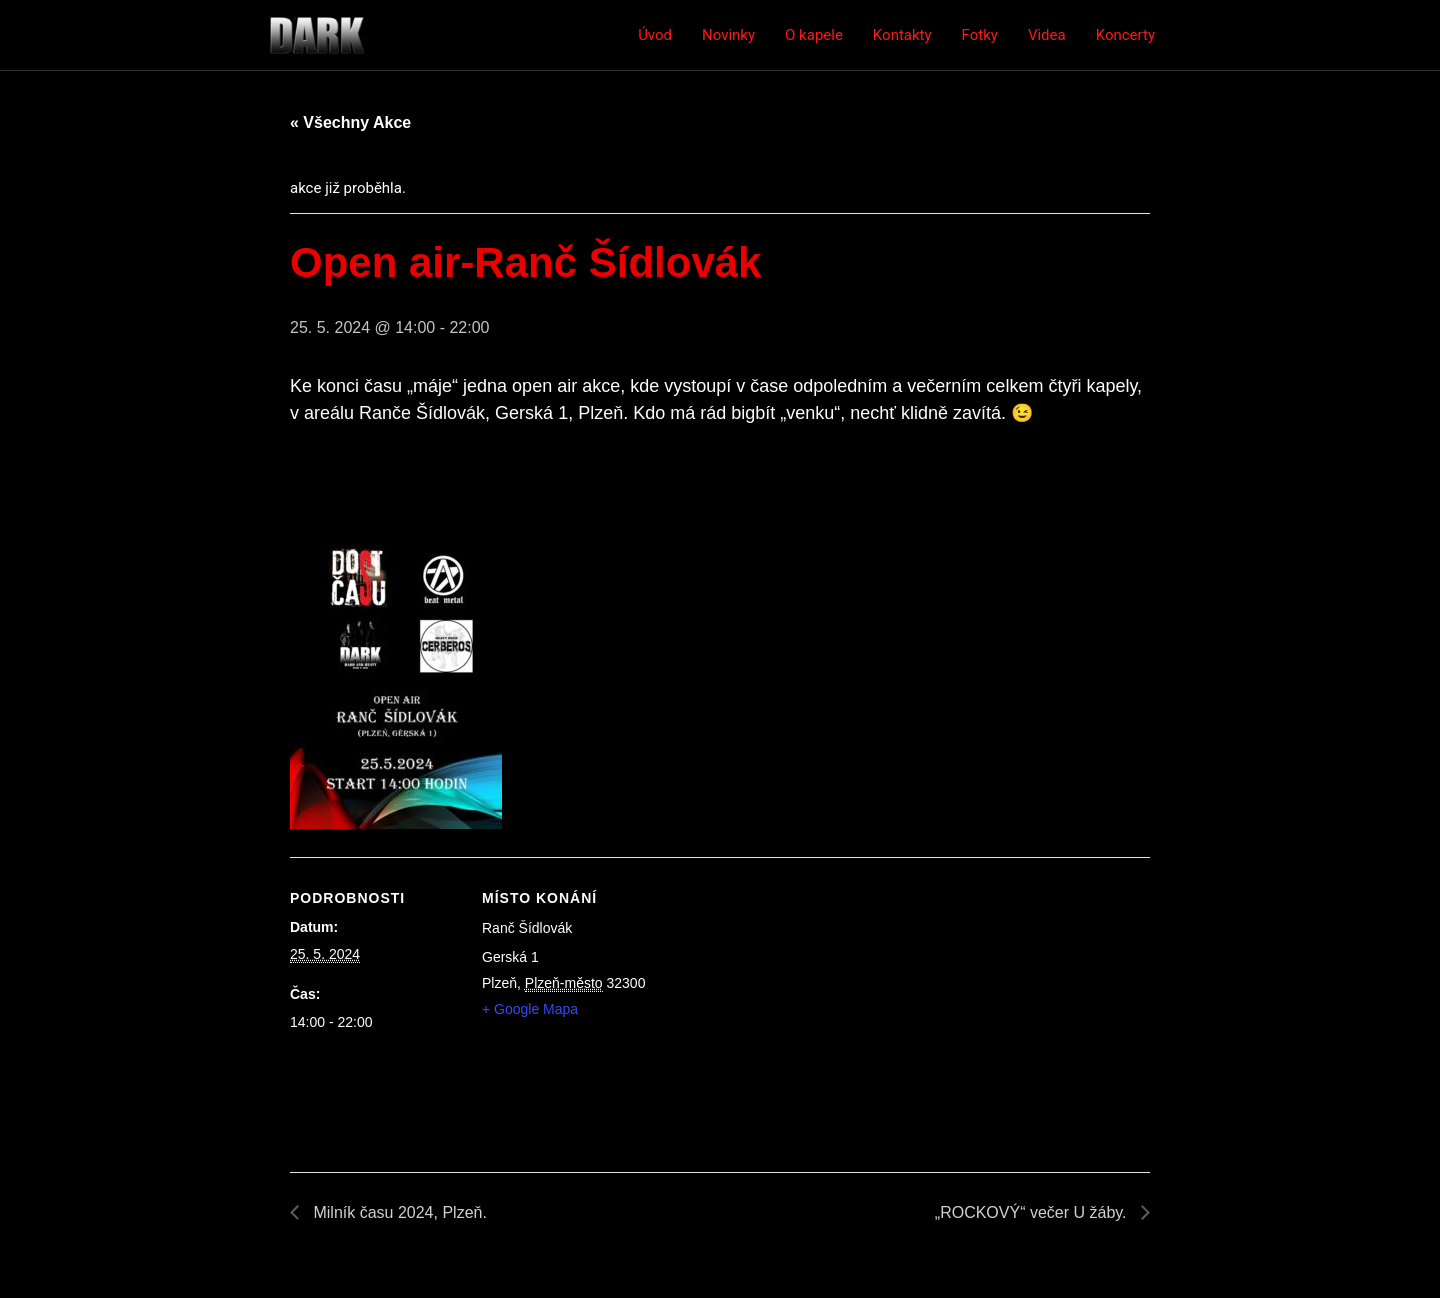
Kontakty (902, 35)
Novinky (728, 35)
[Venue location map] (779, 995)
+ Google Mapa (530, 1009)
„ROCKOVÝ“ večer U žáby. (1033, 1212)
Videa (1047, 35)
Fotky (980, 35)
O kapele (814, 35)
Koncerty (1125, 35)
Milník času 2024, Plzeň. (398, 1212)
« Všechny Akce (350, 122)
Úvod (655, 35)
